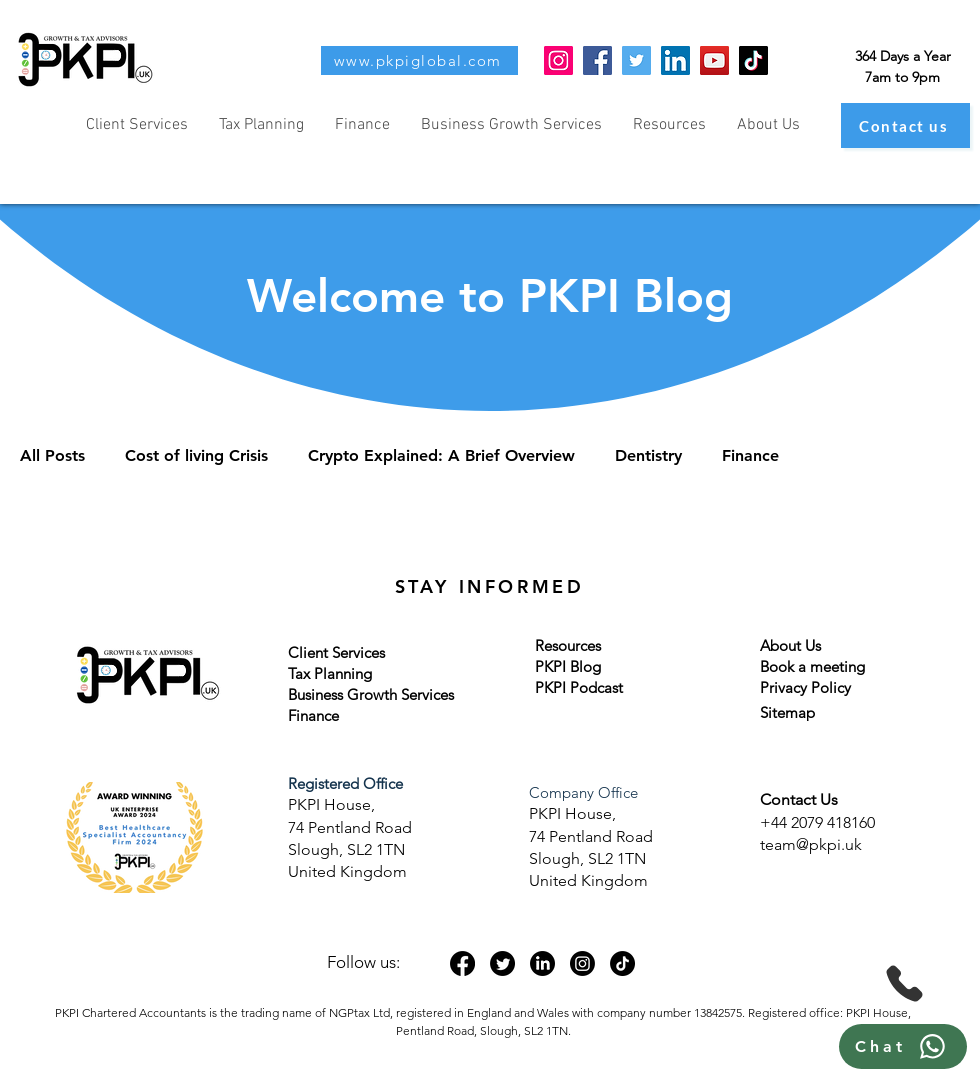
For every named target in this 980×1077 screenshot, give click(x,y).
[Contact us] (905, 125)
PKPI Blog (568, 666)
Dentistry (648, 455)
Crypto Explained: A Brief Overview (441, 455)
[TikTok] (753, 60)
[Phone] (904, 983)
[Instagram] (558, 60)
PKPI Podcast (579, 687)
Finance (750, 455)
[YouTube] (714, 60)
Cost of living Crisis (196, 455)
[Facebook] (597, 60)
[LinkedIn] (675, 60)
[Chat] (903, 1046)
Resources (568, 645)
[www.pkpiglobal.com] (419, 60)
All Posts (52, 455)
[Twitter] (636, 60)
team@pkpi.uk (811, 844)
